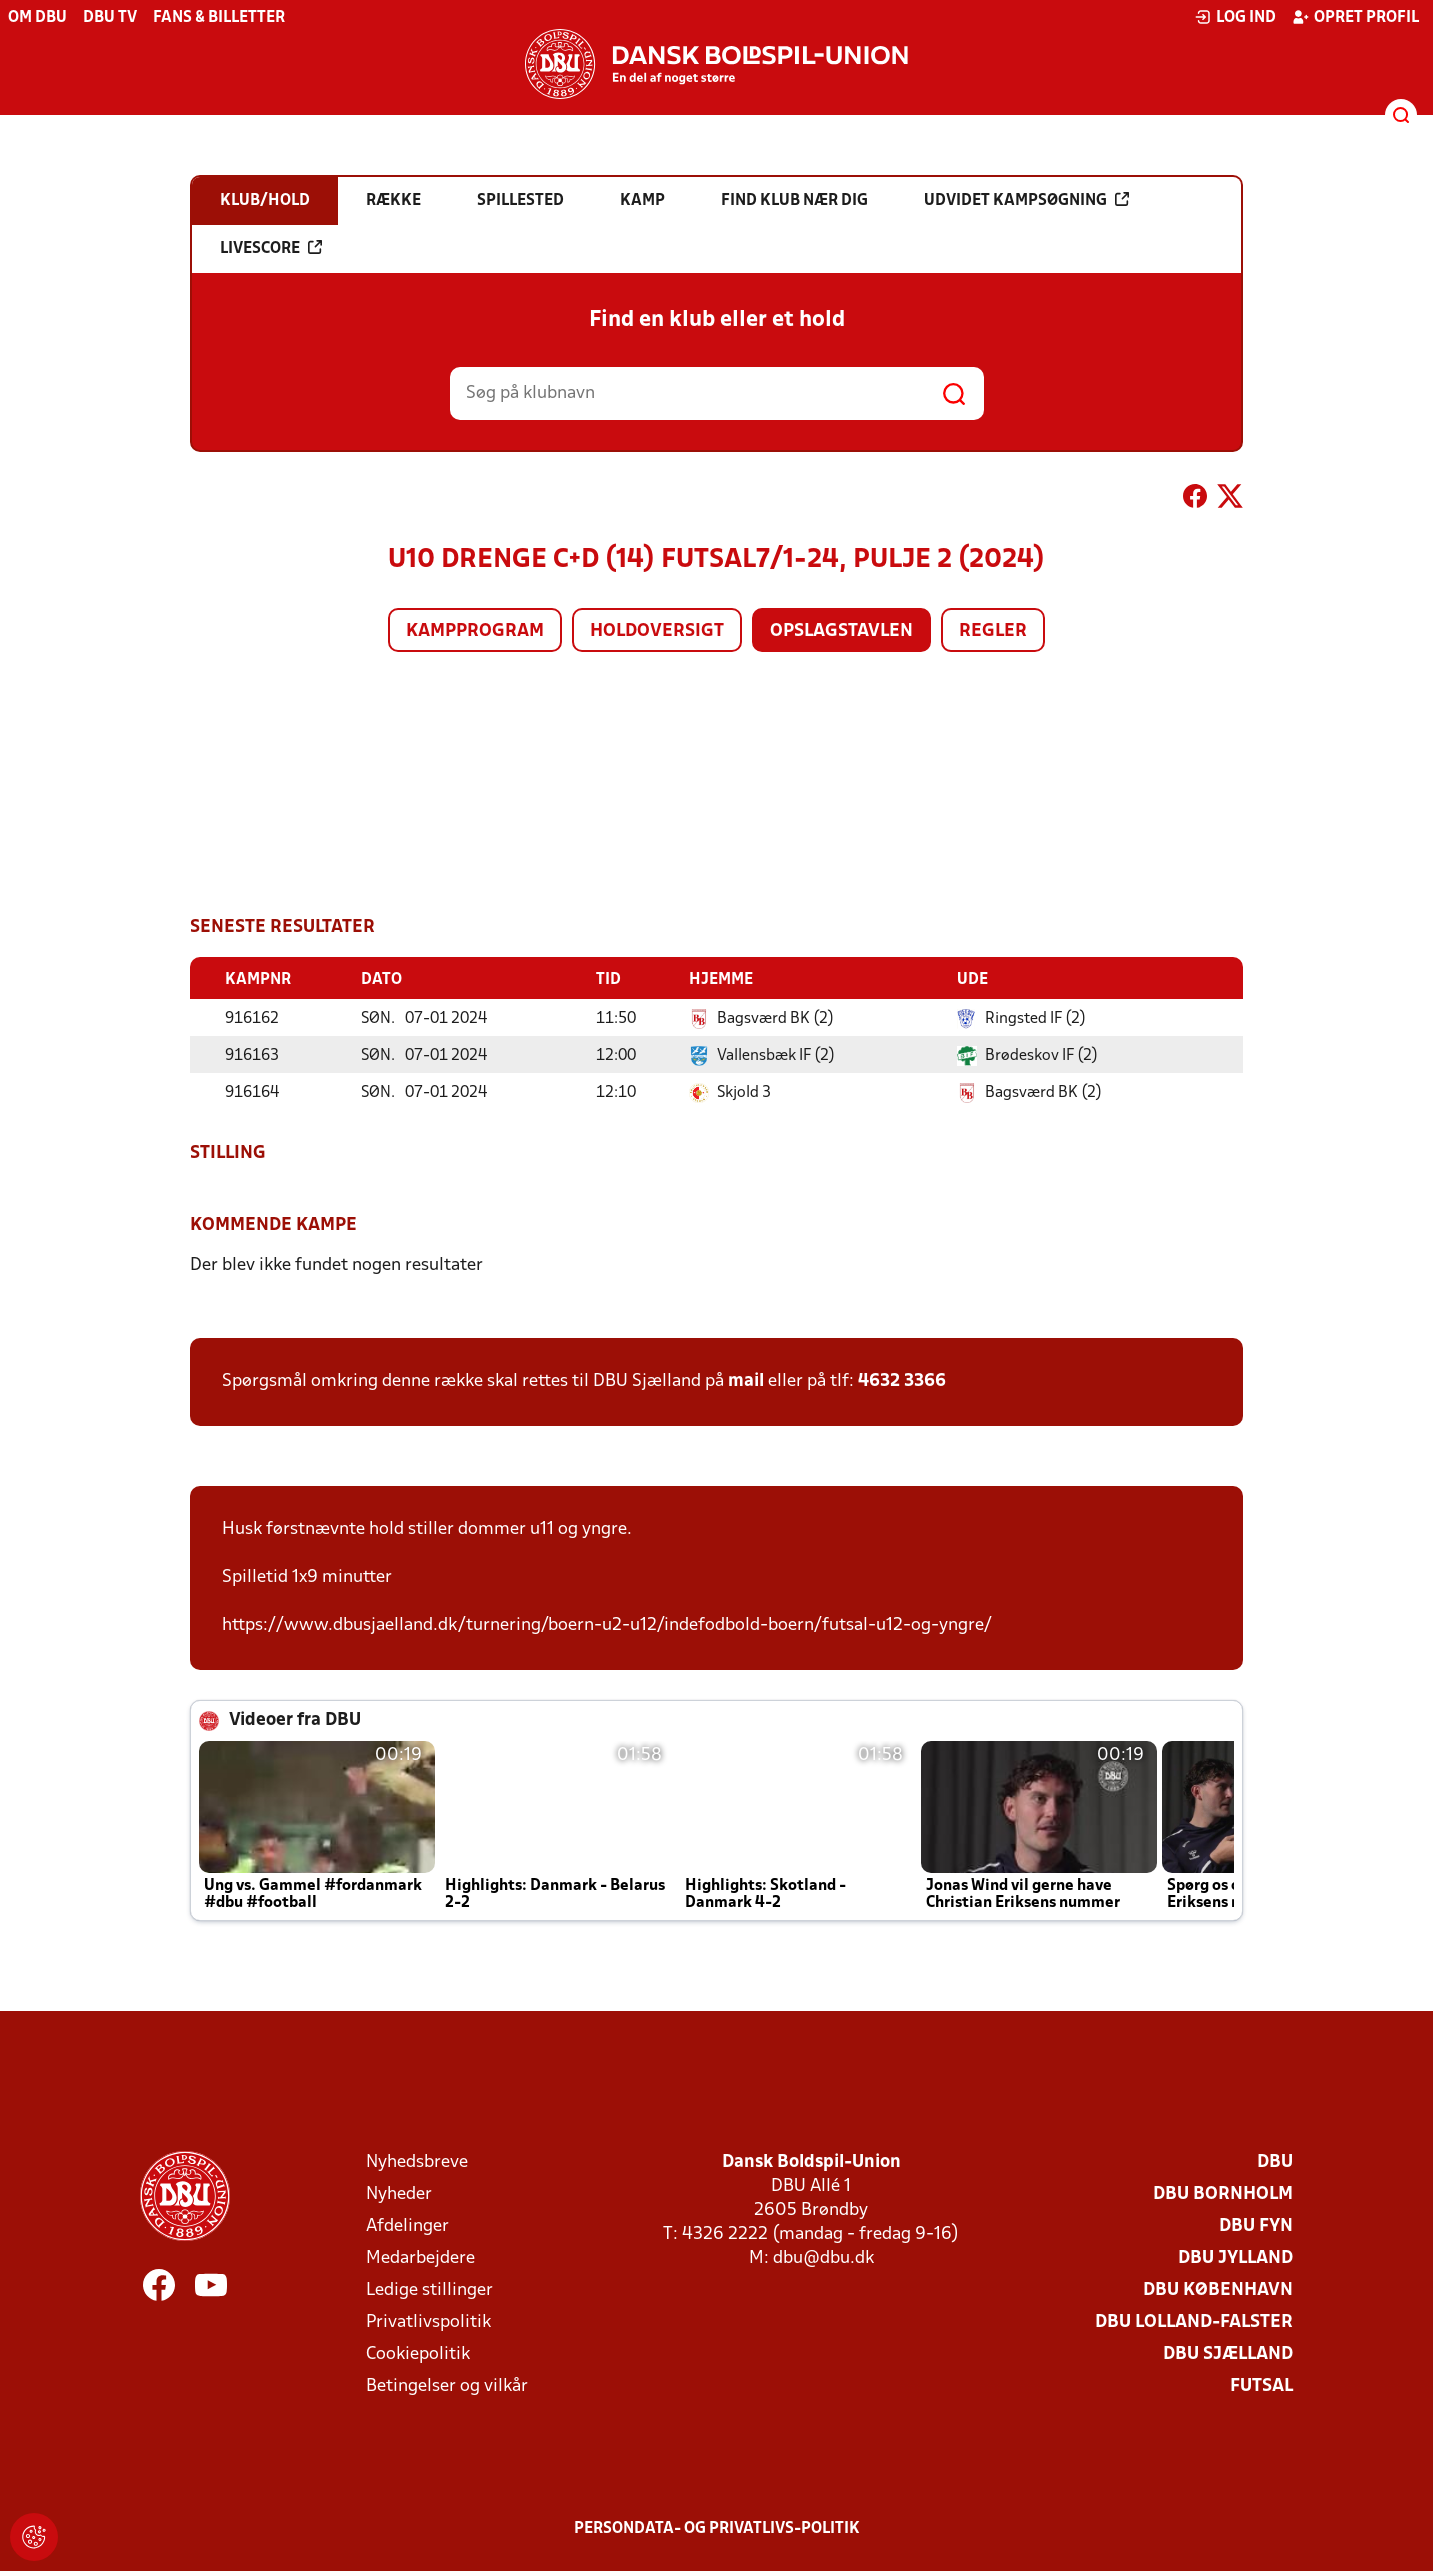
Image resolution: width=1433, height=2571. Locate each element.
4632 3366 (902, 1380)
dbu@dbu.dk (823, 2257)
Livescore (271, 248)
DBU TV (110, 18)
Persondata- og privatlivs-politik (717, 2528)
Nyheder (399, 2193)
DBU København (1218, 2289)
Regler (993, 631)
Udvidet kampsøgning (1026, 200)
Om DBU (37, 18)
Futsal (1261, 2385)
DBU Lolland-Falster (1194, 2321)
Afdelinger (407, 2225)
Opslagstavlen (841, 631)
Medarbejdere (420, 2257)
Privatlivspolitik (428, 2321)
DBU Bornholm (1223, 2193)
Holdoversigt (657, 631)
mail (746, 1380)
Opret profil (1355, 17)
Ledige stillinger (429, 2289)
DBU (1275, 2161)
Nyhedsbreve (417, 2161)
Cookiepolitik (418, 2353)
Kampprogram (475, 631)
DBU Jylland (1235, 2257)
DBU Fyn (1256, 2225)
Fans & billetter (219, 18)
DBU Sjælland (1228, 2353)
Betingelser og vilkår (447, 2385)
